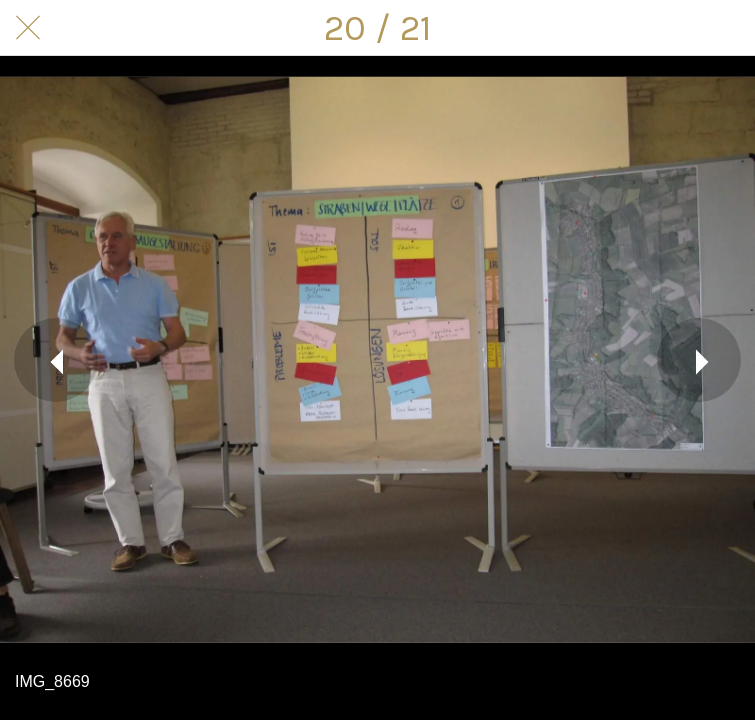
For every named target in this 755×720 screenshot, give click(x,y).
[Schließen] (28, 28)
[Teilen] (675, 28)
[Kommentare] (727, 28)
